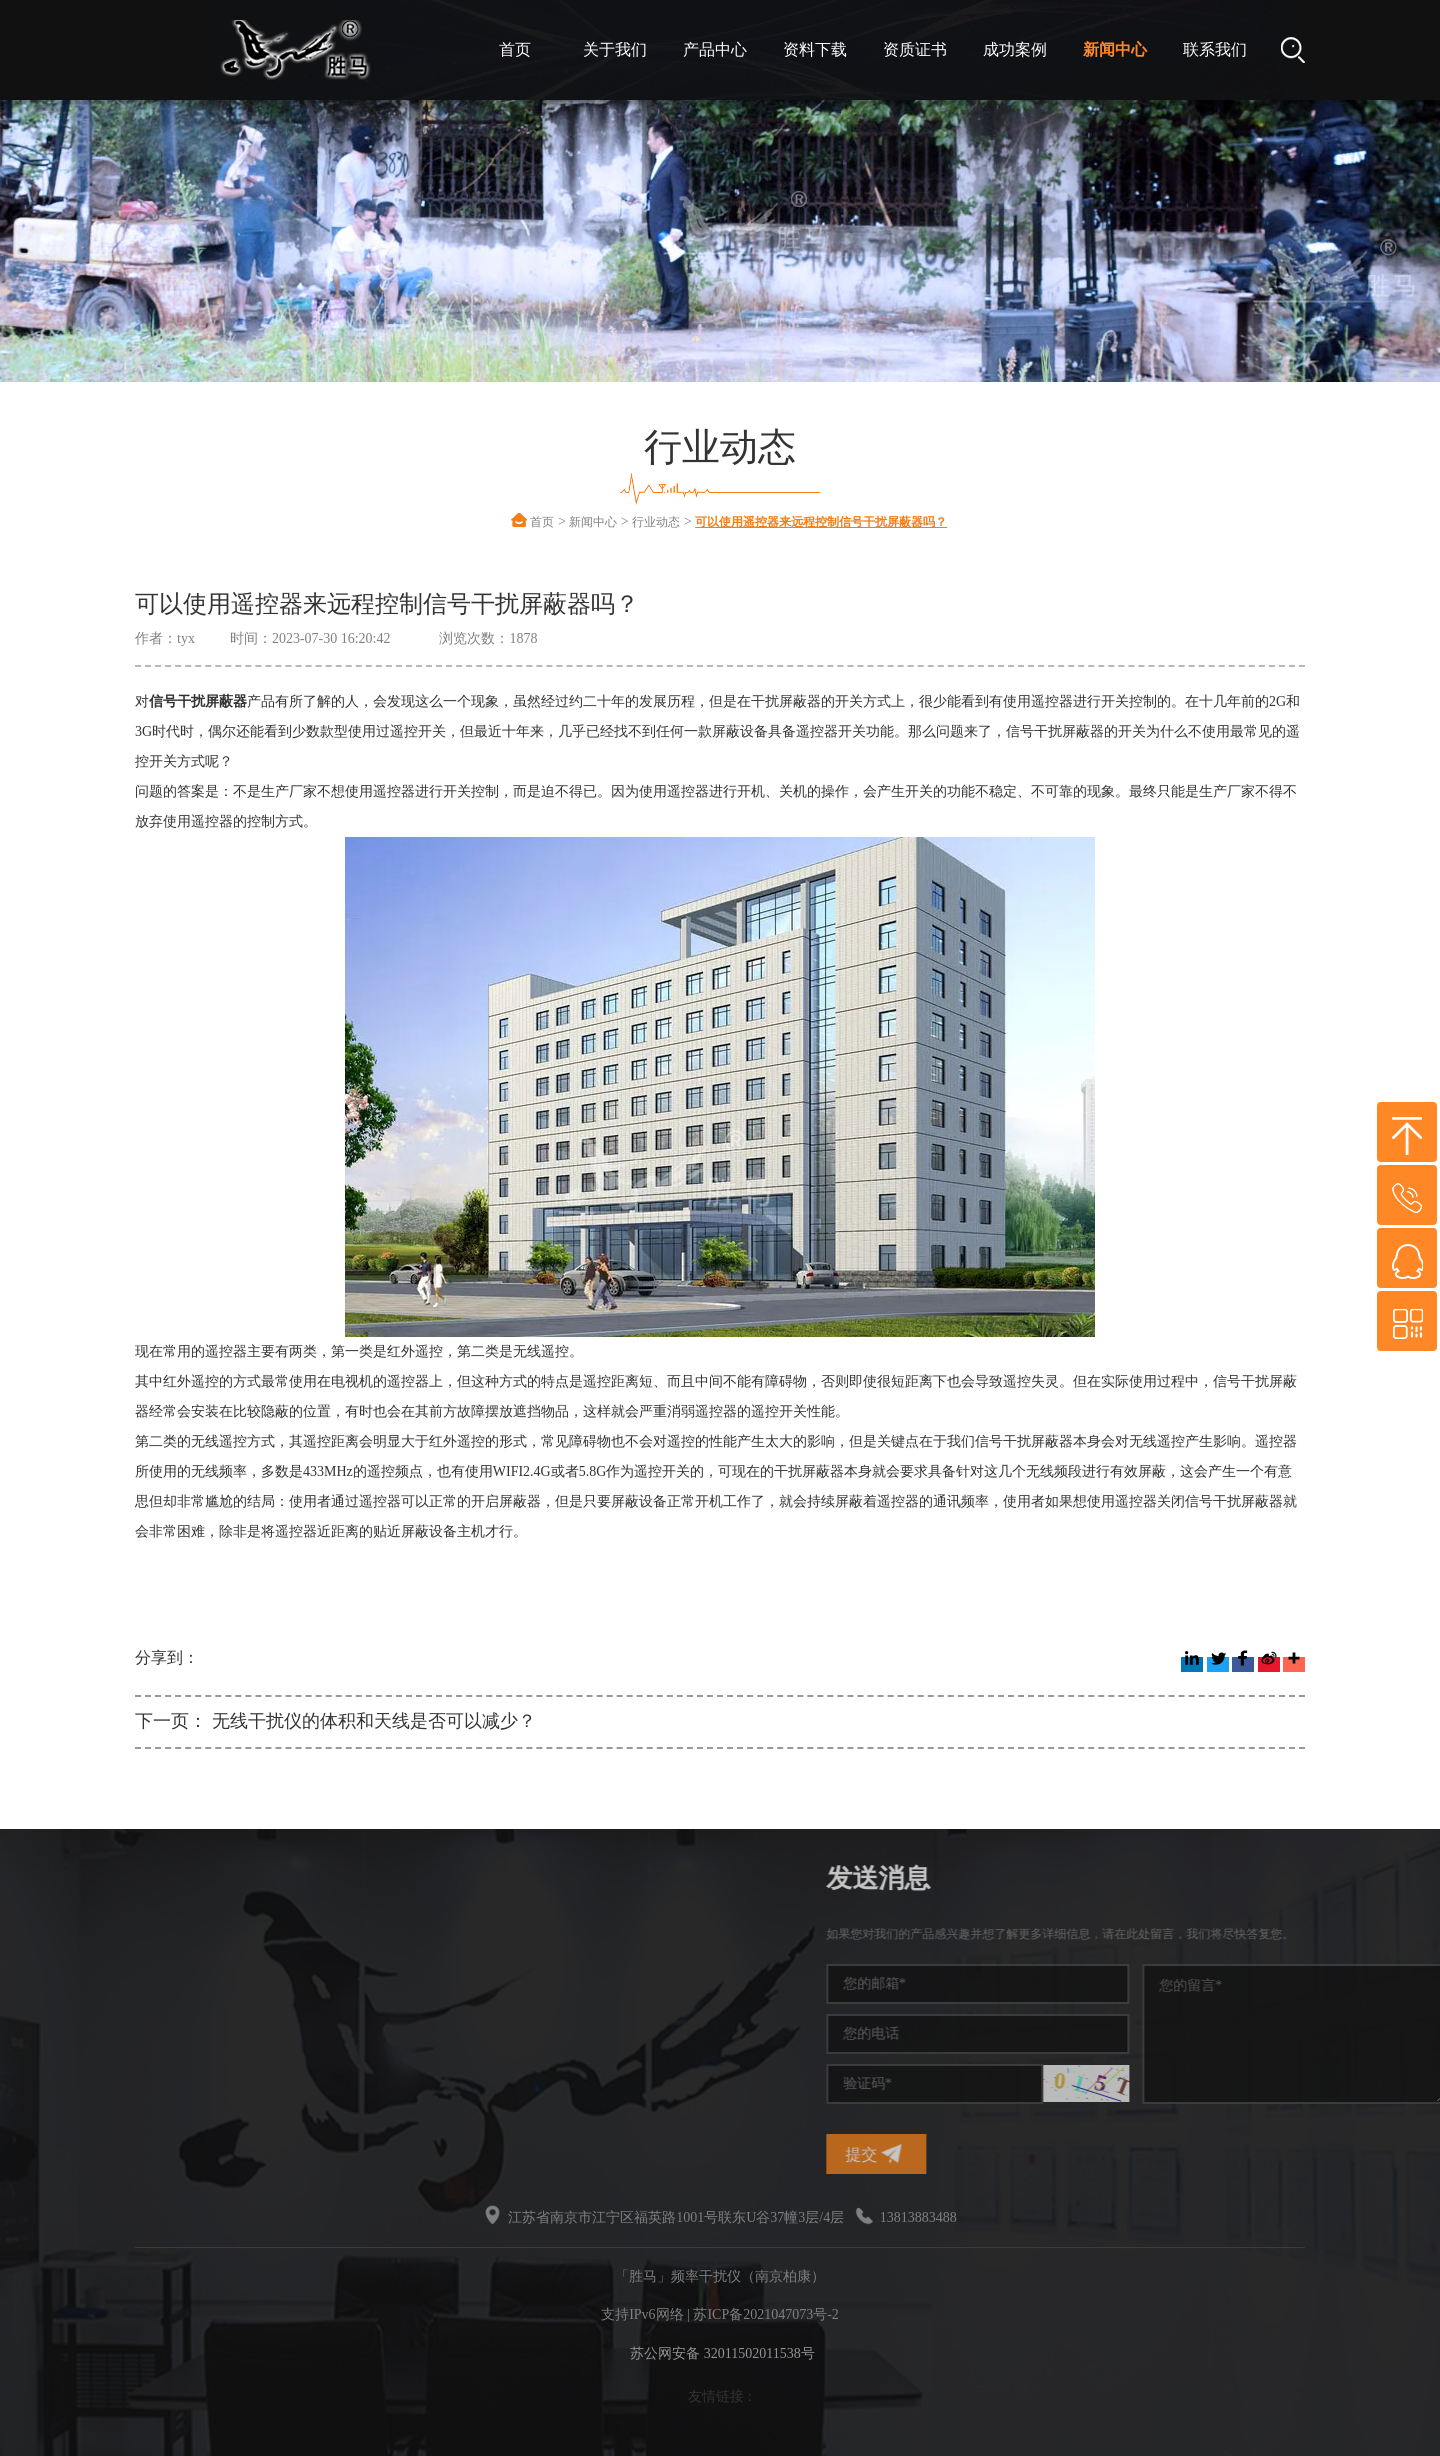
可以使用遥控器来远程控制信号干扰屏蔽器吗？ (821, 522)
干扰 (129, 2044)
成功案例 (1015, 49)
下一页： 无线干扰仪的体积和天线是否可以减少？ (335, 1721)
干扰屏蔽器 (150, 2008)
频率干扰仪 (150, 1936)
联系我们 (1215, 49)
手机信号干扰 (157, 1972)
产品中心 (715, 49)
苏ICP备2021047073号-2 (765, 2314)
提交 (1086, 2153)
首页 (515, 49)
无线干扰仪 (150, 2080)
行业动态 (656, 522)
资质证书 (915, 49)
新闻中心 (1115, 49)
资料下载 (815, 49)
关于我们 (615, 49)
